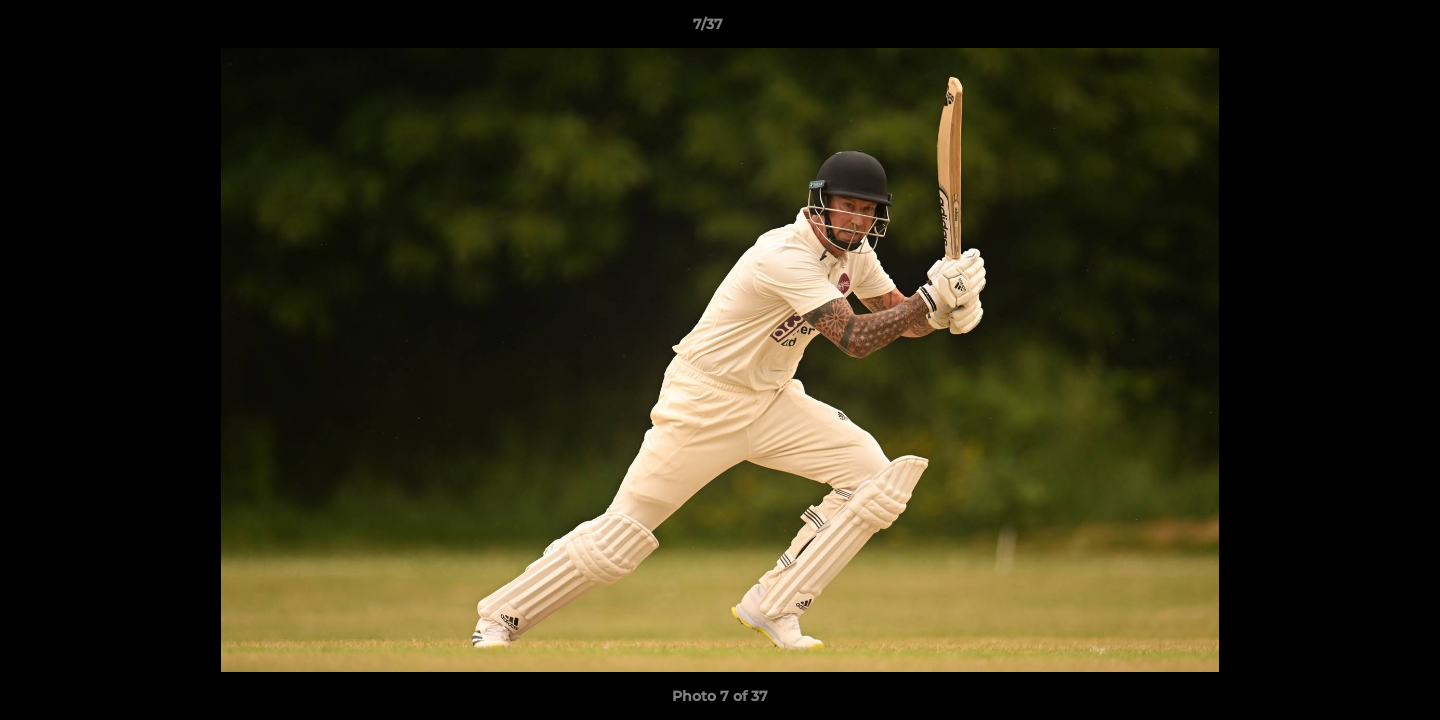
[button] (1356, 29)
